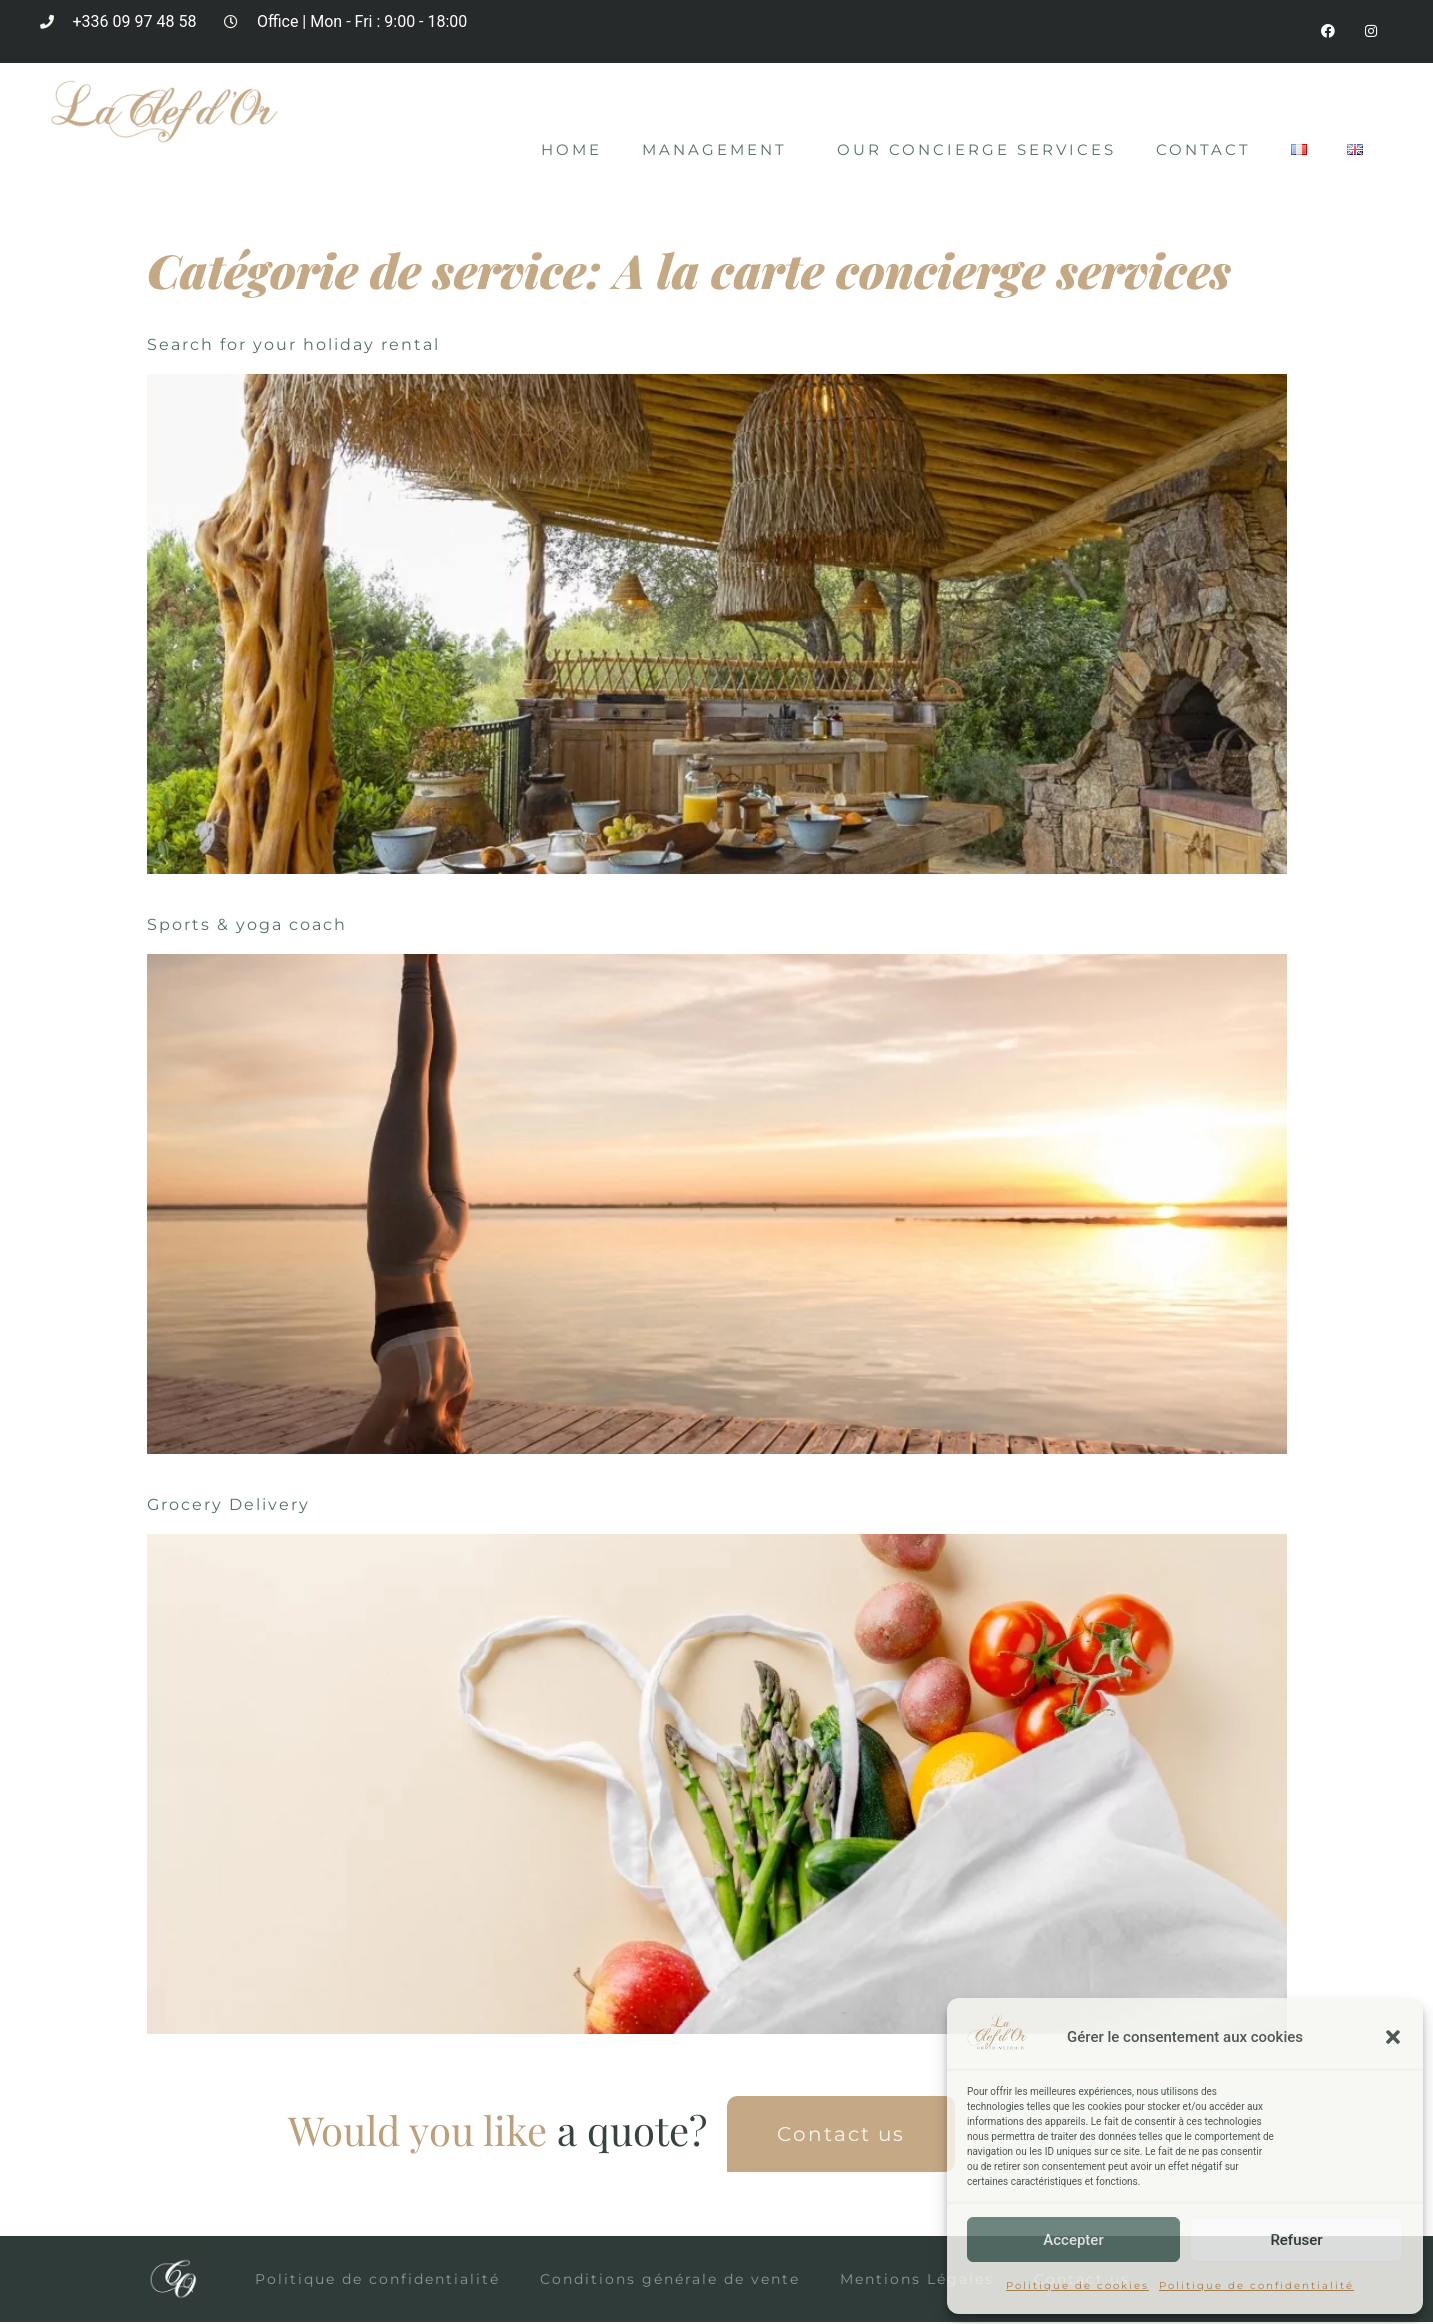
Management (719, 152)
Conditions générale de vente (670, 2281)
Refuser (1296, 2240)
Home (571, 151)
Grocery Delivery (228, 1506)
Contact (1203, 151)
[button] (1393, 2037)
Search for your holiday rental (293, 346)
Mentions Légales (917, 2281)
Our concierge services (976, 151)
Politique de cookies (1077, 2285)
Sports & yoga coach (247, 926)
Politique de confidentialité (1256, 2285)
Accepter (1073, 2240)
